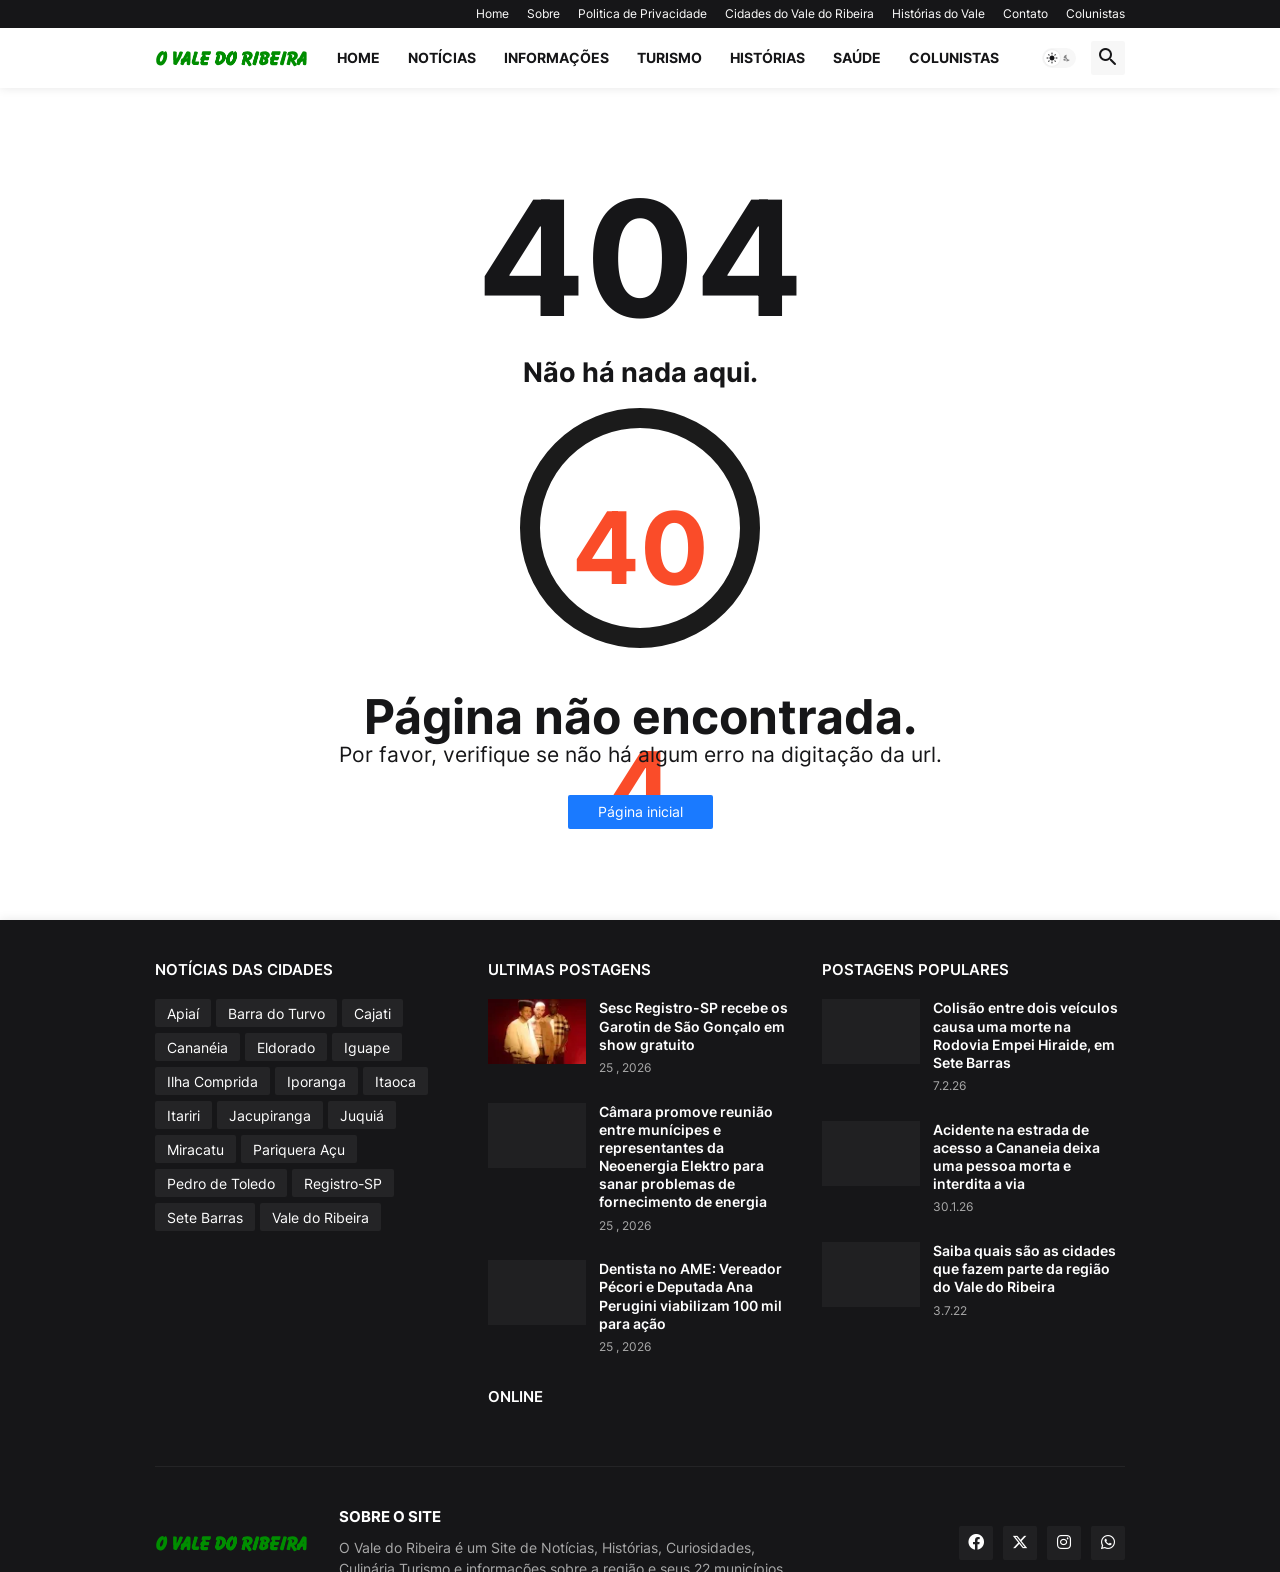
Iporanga (316, 1081)
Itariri (183, 1115)
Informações (556, 57)
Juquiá (362, 1115)
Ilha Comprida (212, 1081)
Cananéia (197, 1047)
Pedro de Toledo (221, 1183)
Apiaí (183, 1013)
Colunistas (1095, 13)
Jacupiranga (270, 1115)
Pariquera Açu (299, 1149)
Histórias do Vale (938, 13)
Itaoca (395, 1081)
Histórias (767, 57)
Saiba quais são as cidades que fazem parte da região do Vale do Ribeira (1024, 1268)
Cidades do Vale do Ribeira (799, 13)
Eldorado (286, 1047)
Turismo (669, 57)
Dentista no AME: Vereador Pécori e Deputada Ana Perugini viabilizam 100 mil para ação (690, 1296)
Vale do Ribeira (320, 1217)
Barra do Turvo (276, 1013)
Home (492, 13)
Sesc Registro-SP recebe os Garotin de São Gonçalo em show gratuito (693, 1025)
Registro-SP (343, 1183)
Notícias (442, 57)
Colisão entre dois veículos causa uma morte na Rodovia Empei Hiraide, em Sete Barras (1025, 1035)
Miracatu (195, 1149)
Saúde (857, 57)
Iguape (367, 1047)
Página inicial (640, 811)
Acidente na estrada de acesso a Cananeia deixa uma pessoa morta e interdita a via (1016, 1157)
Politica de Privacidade (642, 13)
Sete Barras (205, 1217)
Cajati (372, 1013)
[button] (1059, 58)
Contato (1025, 13)
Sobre (543, 13)
